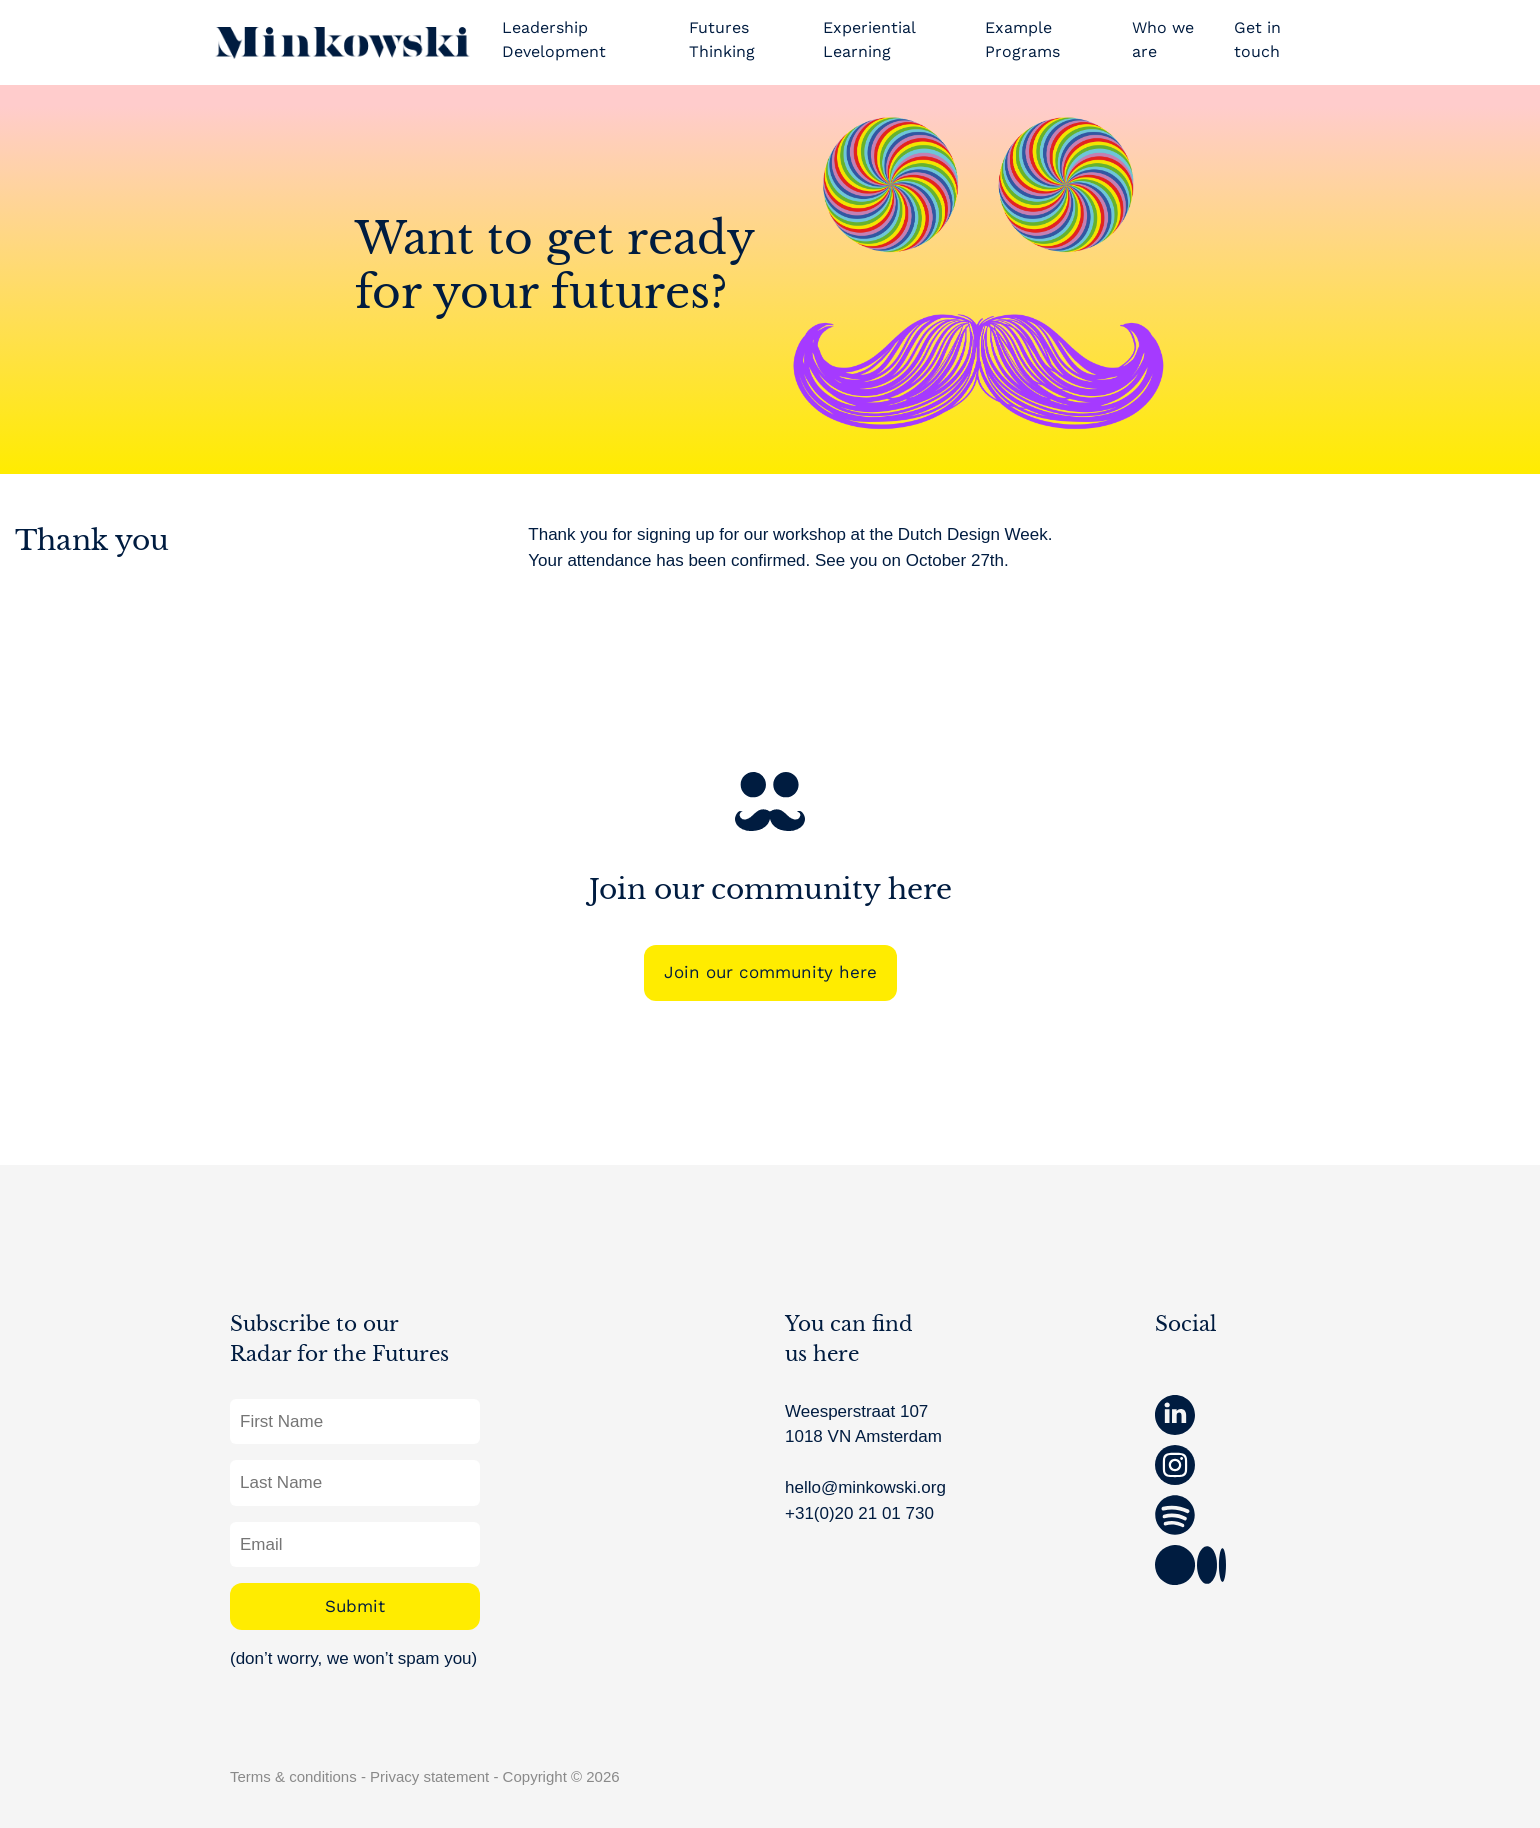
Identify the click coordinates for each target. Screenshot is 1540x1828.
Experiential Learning (869, 39)
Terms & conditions (293, 1776)
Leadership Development (554, 39)
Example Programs (1022, 39)
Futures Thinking (722, 39)
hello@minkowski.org (865, 1487)
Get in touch (1257, 39)
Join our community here (770, 972)
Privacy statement (429, 1776)
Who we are (1163, 39)
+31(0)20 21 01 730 (859, 1513)
